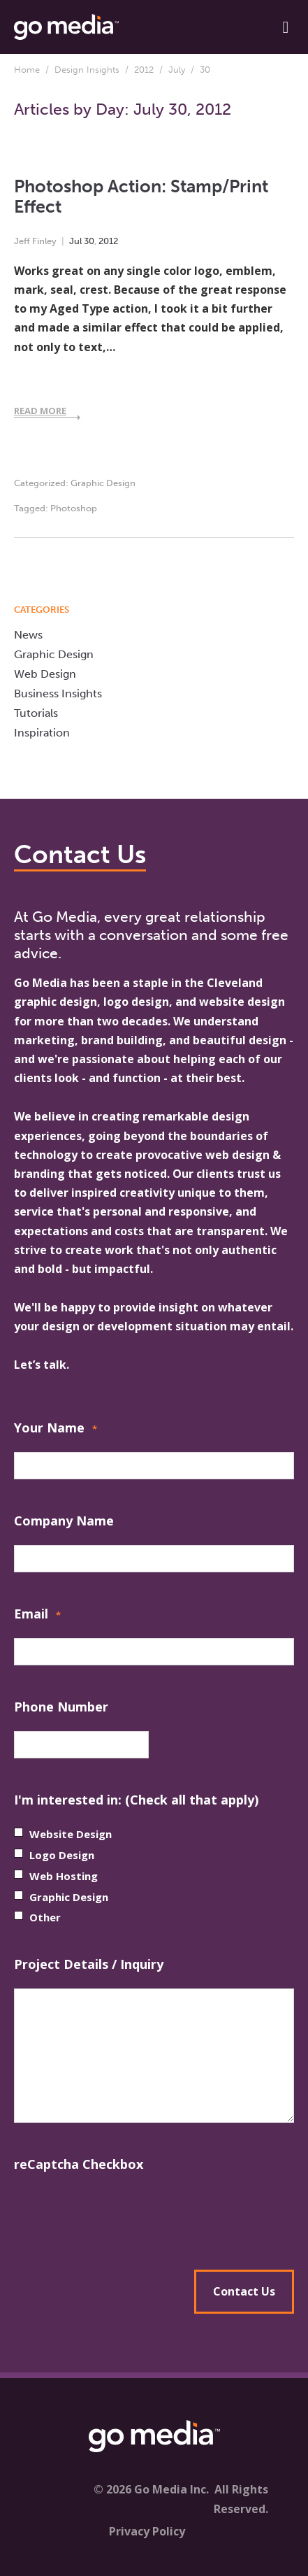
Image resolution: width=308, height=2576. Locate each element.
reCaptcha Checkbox (78, 2164)
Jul (75, 241)
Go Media (40, 982)
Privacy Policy (147, 2531)
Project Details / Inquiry (88, 1964)
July (176, 69)
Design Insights (86, 69)
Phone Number (61, 1706)
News (28, 634)
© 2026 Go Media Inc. (151, 2489)
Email (37, 1615)
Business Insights (58, 693)
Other (45, 1917)
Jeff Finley (35, 241)
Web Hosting (63, 1876)
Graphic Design (103, 483)
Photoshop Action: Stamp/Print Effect (141, 196)
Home (27, 69)
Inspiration (42, 732)
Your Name (55, 1429)
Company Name (64, 1520)
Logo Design (61, 1855)
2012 (144, 69)
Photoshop (73, 508)
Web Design (45, 674)
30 (89, 241)
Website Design (70, 1834)
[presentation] (154, 2216)
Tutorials (36, 713)
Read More (40, 410)
